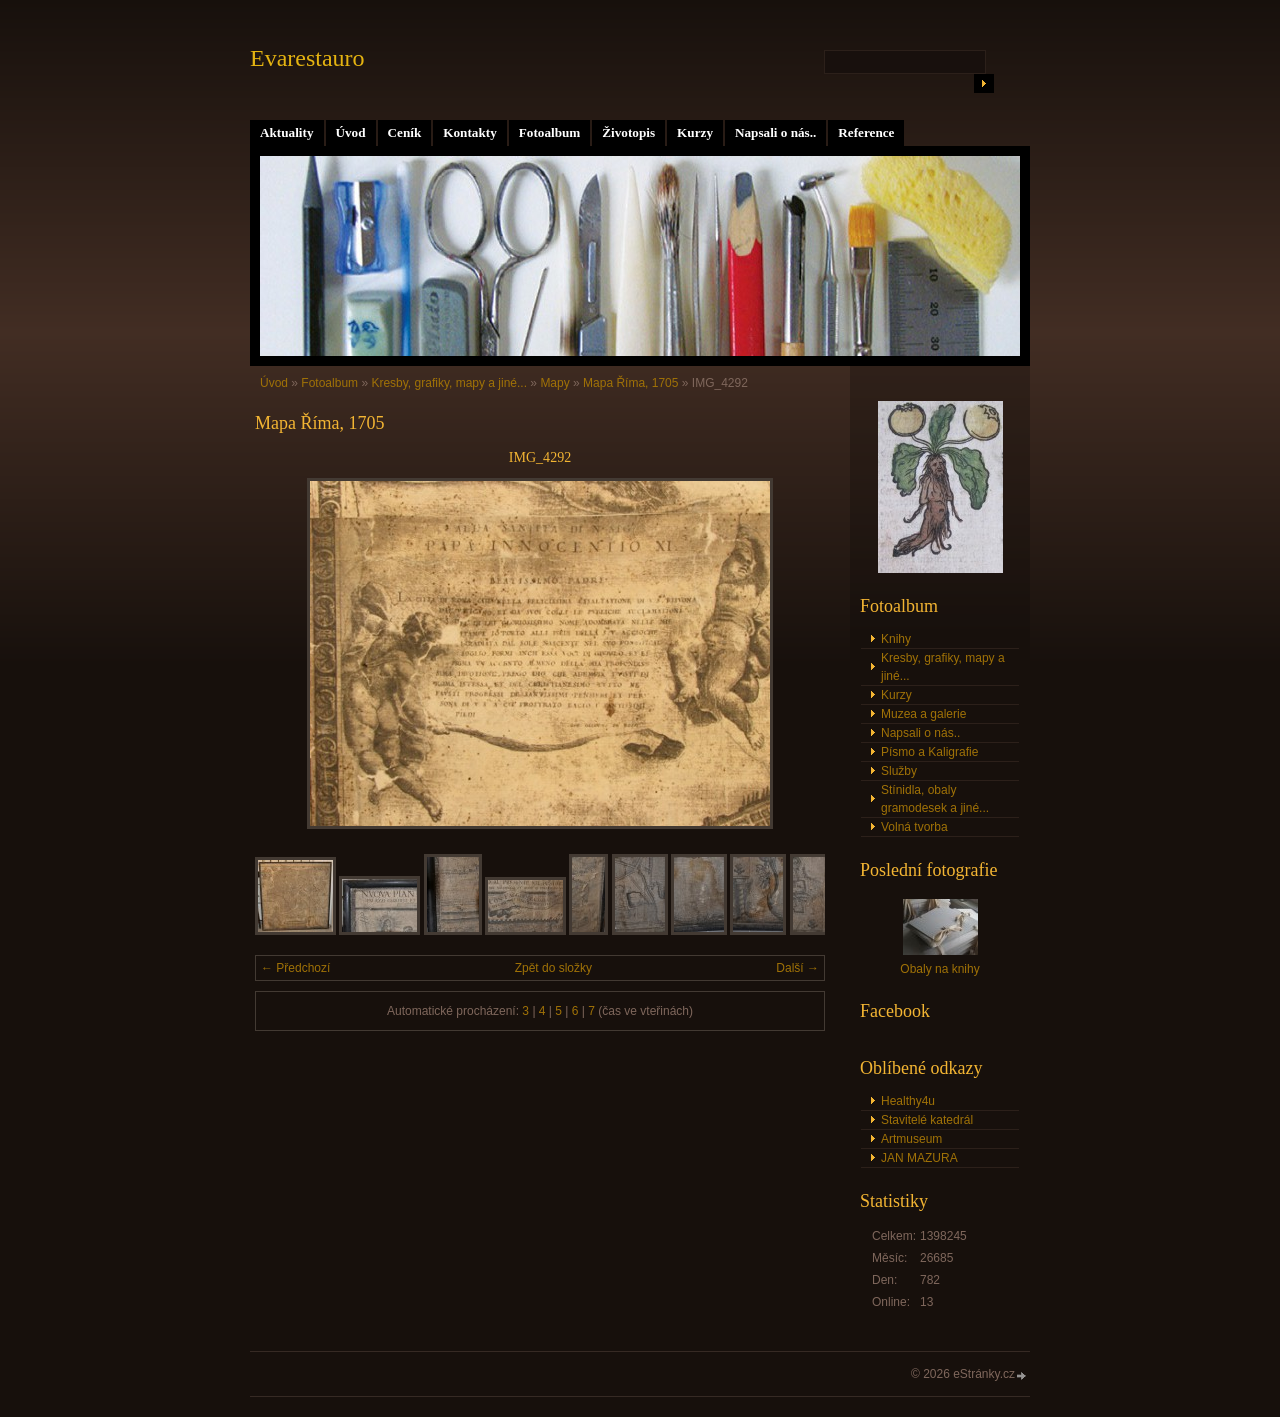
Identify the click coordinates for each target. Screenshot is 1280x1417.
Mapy (554, 383)
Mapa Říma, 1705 (630, 383)
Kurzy (695, 132)
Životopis (628, 132)
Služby (899, 771)
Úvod (351, 132)
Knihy (896, 639)
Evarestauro (307, 58)
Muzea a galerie (923, 714)
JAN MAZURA (919, 1158)
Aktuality (287, 132)
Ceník (405, 132)
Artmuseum (911, 1139)
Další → (797, 968)
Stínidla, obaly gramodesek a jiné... (935, 799)
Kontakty (470, 132)
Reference (866, 132)
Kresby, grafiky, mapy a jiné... (449, 383)
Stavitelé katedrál (927, 1120)
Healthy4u (908, 1101)
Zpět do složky (553, 968)
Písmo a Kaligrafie (929, 752)
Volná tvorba (914, 827)
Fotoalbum (550, 132)
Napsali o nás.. (775, 132)
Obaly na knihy (939, 969)
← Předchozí (295, 968)
